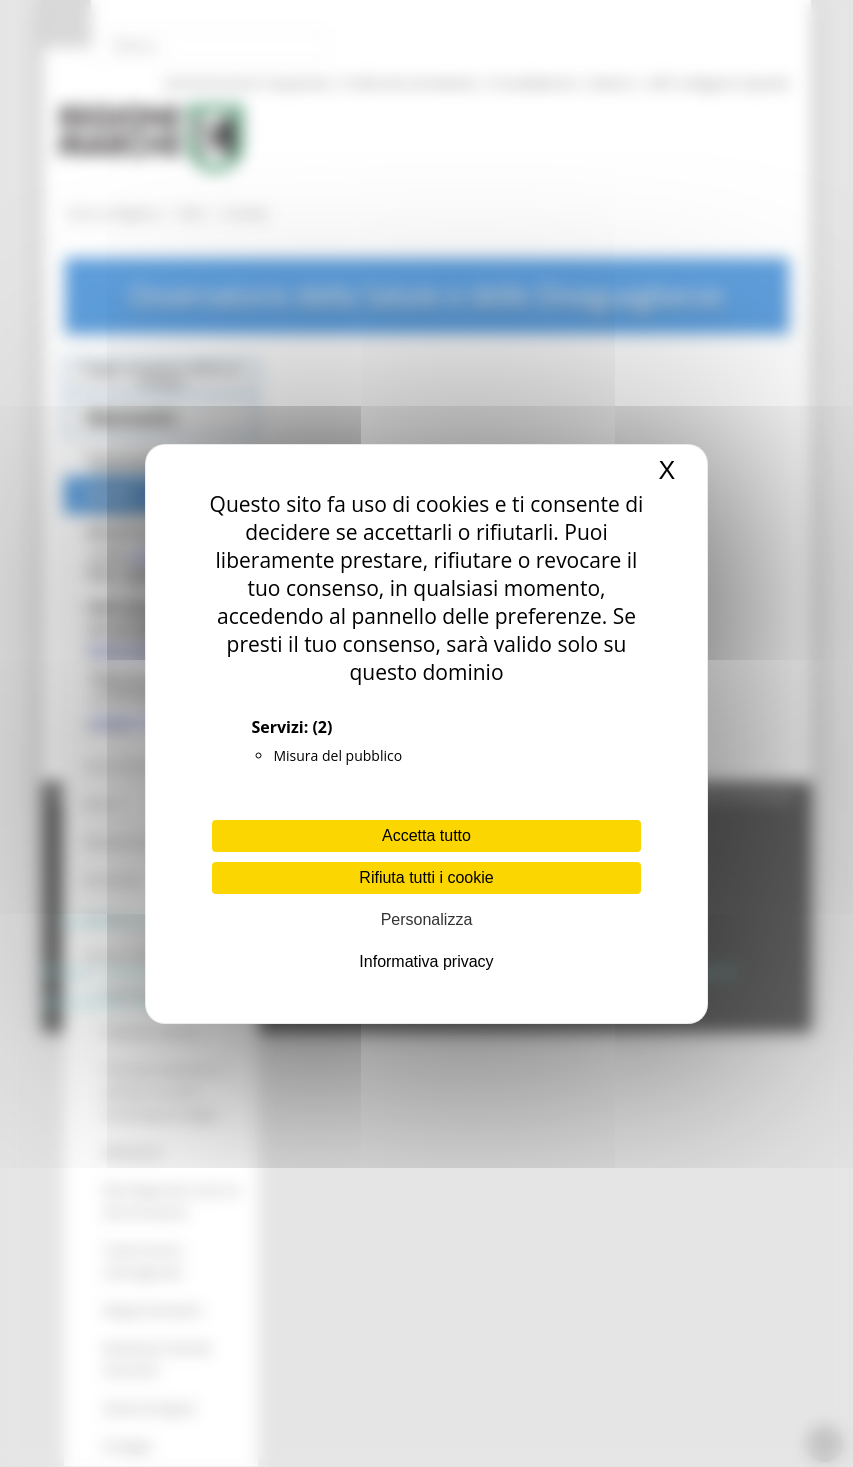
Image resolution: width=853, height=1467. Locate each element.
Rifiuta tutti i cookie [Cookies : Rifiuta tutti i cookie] (426, 877)
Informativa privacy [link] (426, 961)
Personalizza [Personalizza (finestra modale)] (427, 919)
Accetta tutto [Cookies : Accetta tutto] (426, 835)
